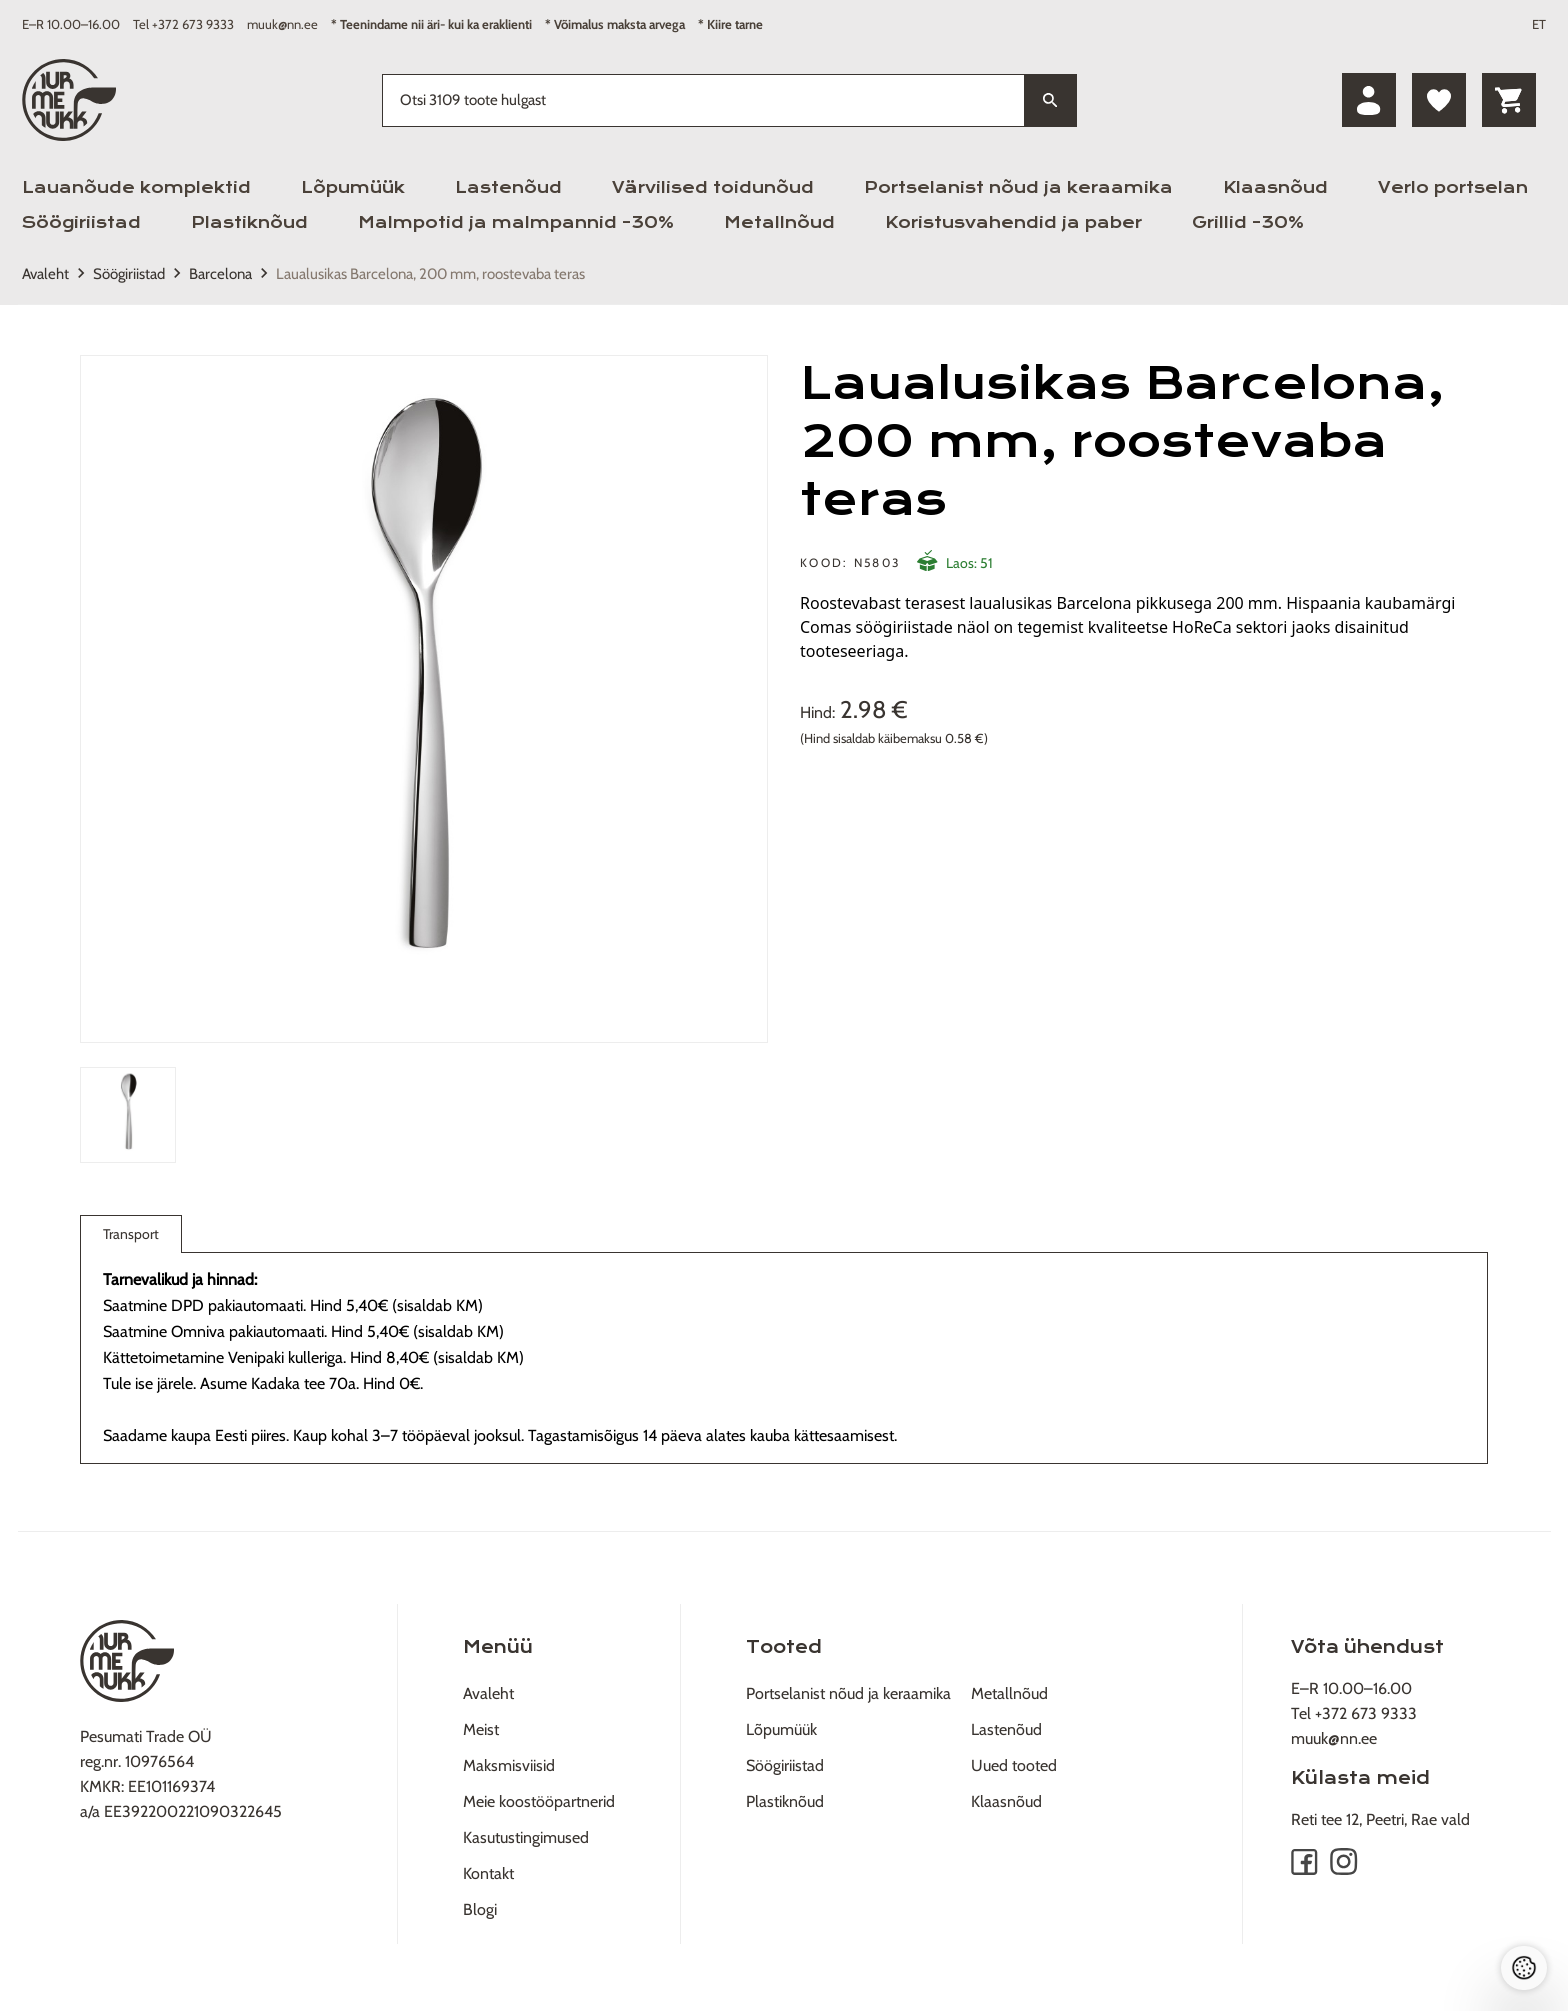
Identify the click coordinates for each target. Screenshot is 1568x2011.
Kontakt (488, 1873)
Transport (131, 1238)
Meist (481, 1729)
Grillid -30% (1248, 222)
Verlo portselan (1453, 187)
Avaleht (45, 274)
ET (1539, 24)
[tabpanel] (424, 699)
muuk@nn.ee (282, 24)
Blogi (480, 1909)
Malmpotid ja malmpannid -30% (516, 222)
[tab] (128, 1115)
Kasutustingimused (526, 1837)
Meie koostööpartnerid (539, 1801)
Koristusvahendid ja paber (1013, 222)
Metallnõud (779, 222)
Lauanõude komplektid (136, 187)
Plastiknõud (249, 222)
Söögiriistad (81, 222)
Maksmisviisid (509, 1765)
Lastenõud (508, 187)
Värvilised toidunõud (713, 187)
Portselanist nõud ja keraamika (1018, 187)
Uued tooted (1014, 1765)
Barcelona (220, 274)
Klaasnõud (1275, 187)
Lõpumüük (353, 187)
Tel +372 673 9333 (183, 24)
